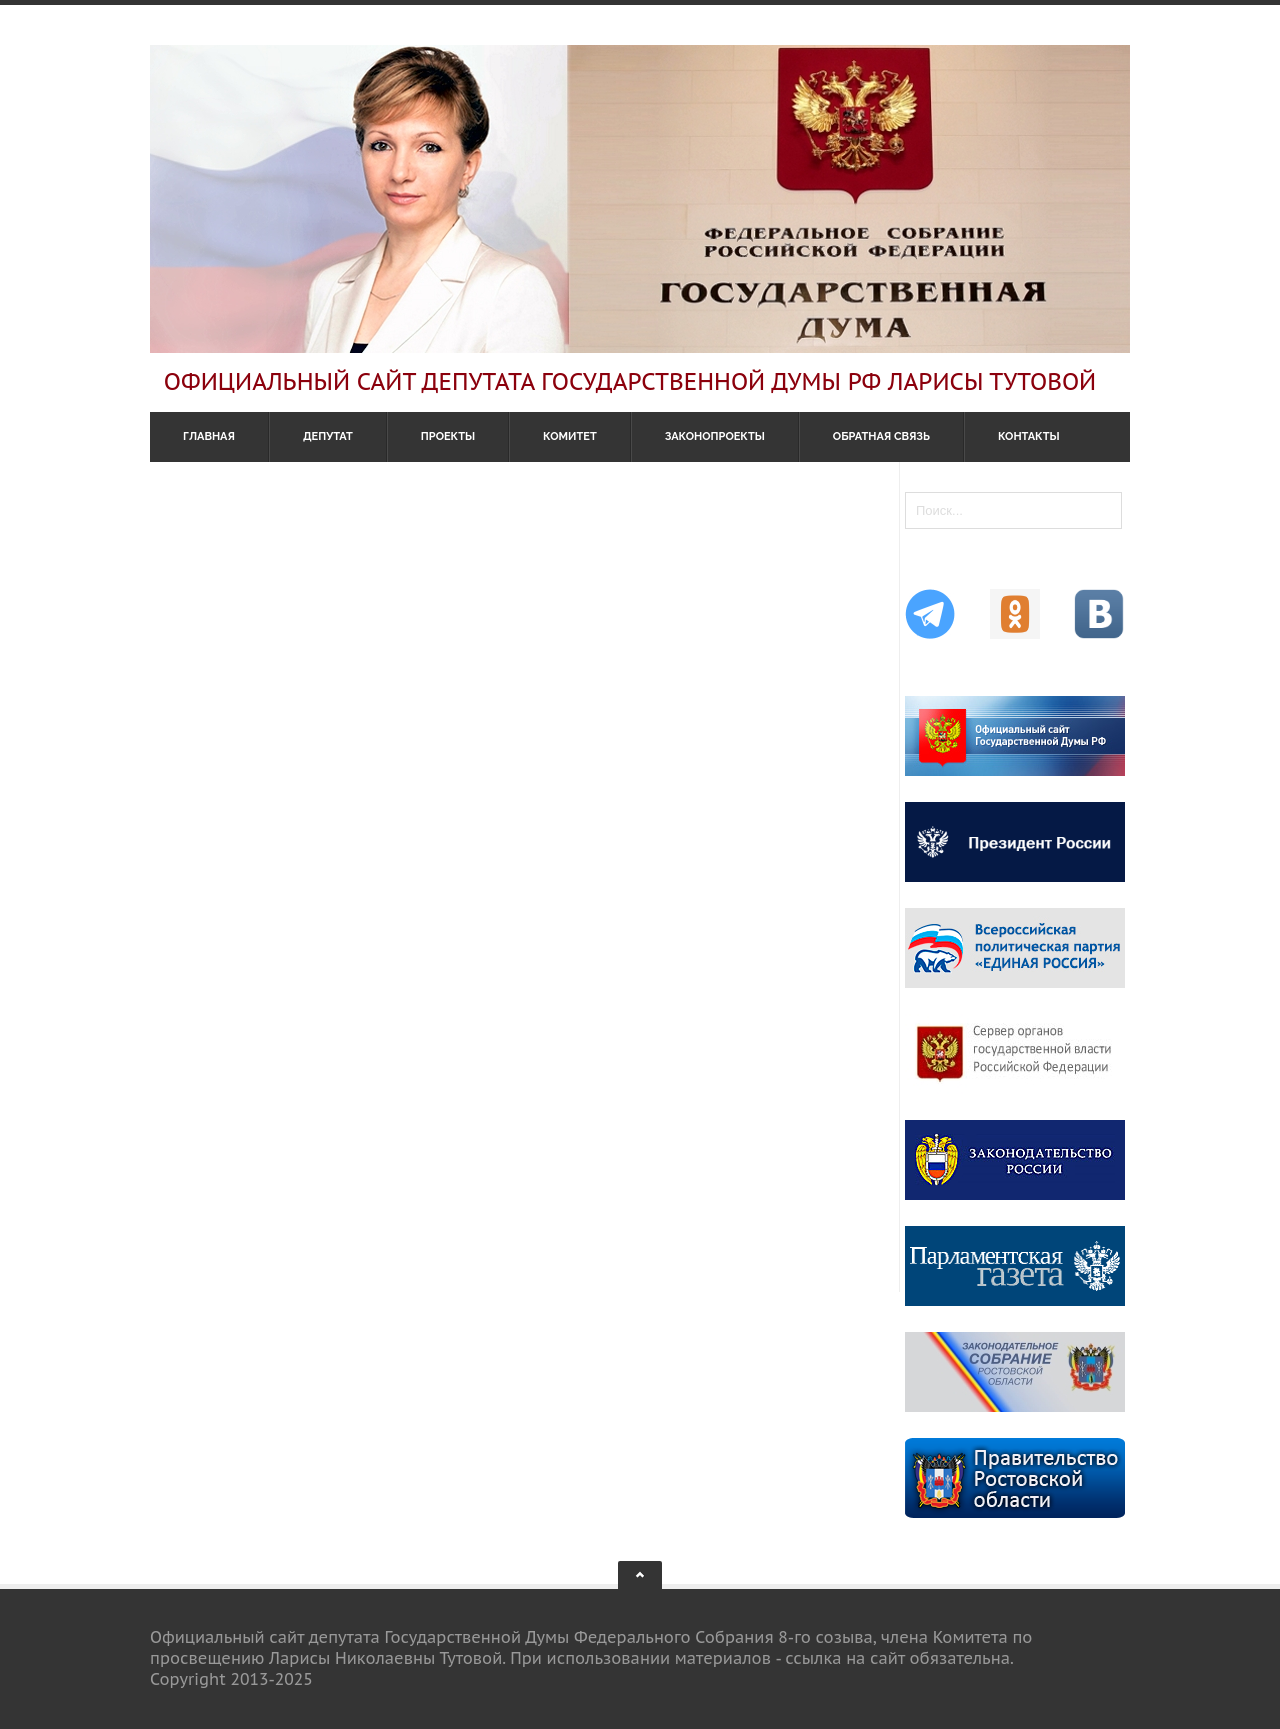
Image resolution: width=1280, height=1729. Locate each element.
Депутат (328, 436)
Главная (209, 436)
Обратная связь (881, 436)
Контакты (1029, 436)
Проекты (448, 436)
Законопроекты (715, 436)
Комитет (570, 436)
